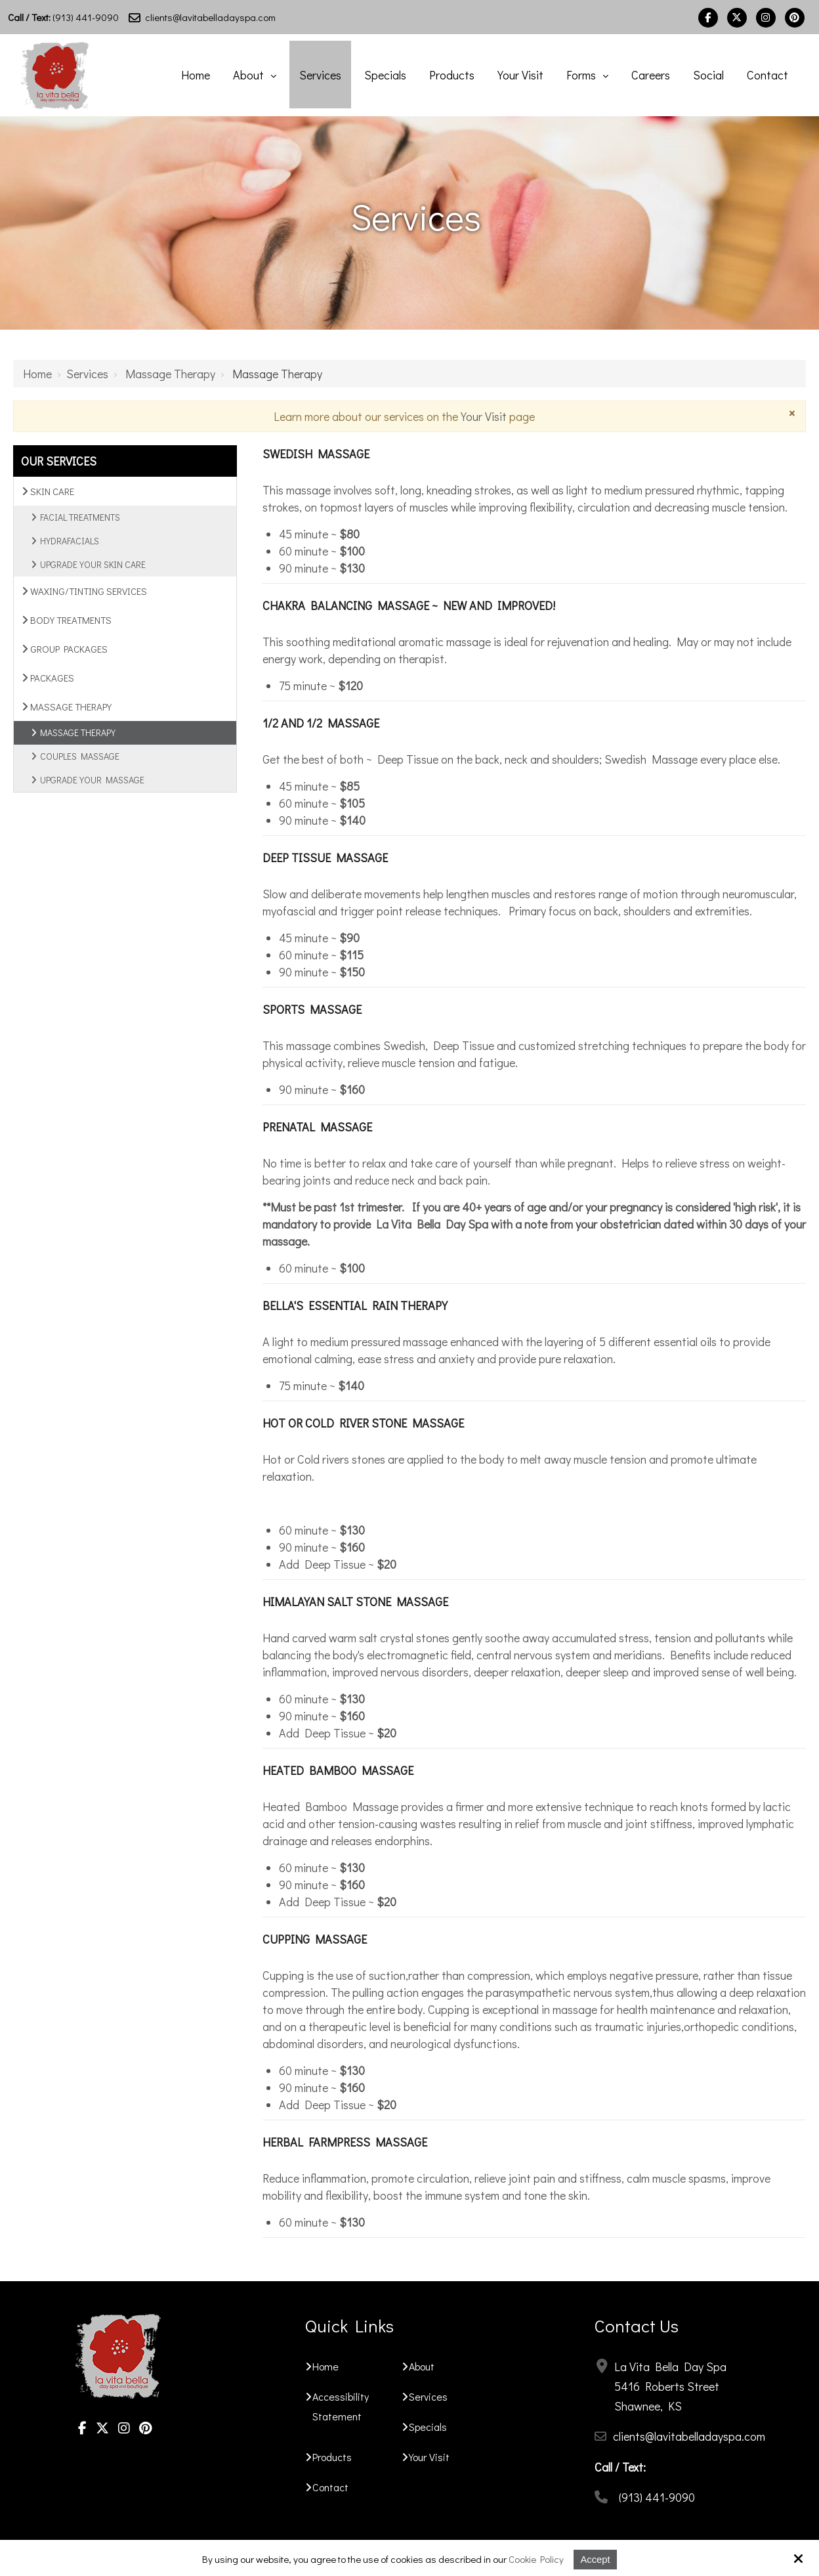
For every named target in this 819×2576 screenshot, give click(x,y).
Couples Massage (79, 755)
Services (87, 372)
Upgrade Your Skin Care (93, 563)
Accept (596, 2559)
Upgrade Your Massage (92, 778)
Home (37, 372)
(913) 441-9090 (63, 17)
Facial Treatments (80, 516)
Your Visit (484, 415)
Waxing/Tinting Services (84, 589)
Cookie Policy (536, 2559)
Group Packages (65, 647)
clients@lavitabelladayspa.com (202, 17)
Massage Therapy (170, 372)
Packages (48, 676)
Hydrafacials (69, 539)
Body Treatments (67, 618)
